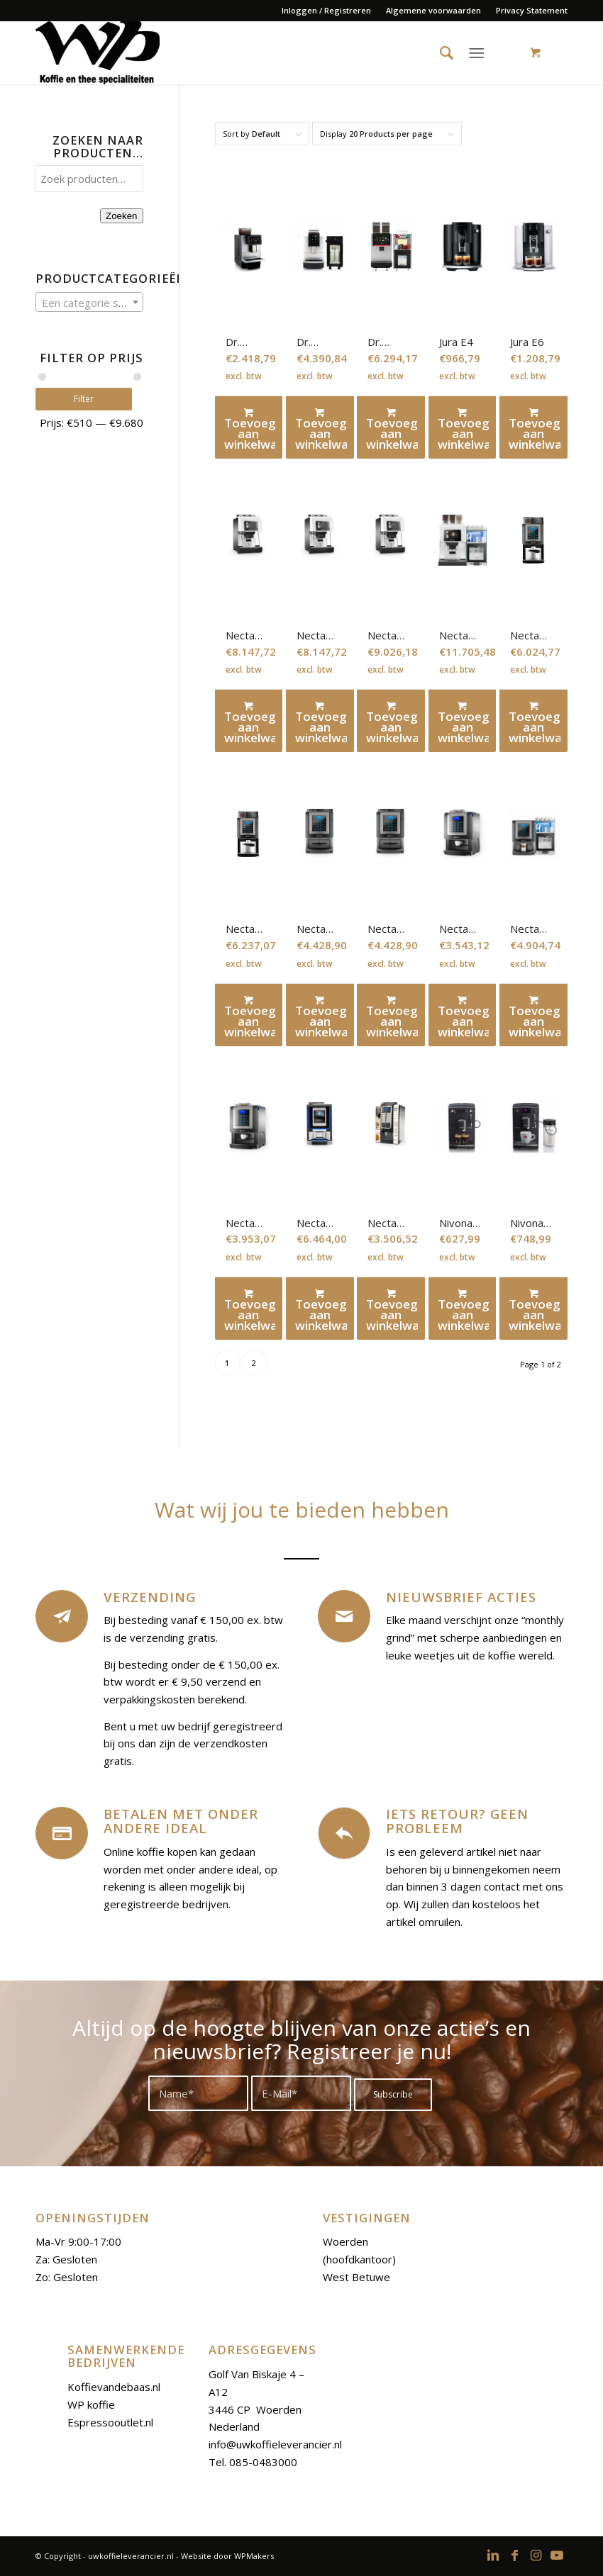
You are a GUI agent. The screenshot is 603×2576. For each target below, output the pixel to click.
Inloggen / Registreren (326, 10)
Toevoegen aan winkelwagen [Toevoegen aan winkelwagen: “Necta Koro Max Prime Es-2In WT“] (392, 1016)
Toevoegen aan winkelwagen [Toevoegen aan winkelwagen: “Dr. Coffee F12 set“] (321, 428)
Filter (89, 399)
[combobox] (89, 302)
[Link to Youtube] (557, 2554)
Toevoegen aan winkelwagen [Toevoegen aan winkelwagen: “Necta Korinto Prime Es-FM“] (250, 1016)
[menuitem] (327, 10)
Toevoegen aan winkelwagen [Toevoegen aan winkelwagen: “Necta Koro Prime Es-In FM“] (534, 1016)
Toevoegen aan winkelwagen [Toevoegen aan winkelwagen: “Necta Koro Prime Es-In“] (463, 1016)
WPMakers (254, 2555)
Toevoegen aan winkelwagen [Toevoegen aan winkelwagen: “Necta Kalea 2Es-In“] (321, 722)
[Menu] (476, 52)
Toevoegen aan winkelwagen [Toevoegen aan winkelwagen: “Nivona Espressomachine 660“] (534, 1310)
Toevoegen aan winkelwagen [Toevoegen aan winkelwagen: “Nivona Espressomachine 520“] (463, 1310)
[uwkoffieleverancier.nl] (97, 52)
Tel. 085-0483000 (253, 2462)
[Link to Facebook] (514, 2554)
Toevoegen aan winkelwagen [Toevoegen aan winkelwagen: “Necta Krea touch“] (321, 1310)
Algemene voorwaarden (433, 10)
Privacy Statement (532, 10)
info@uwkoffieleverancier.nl (275, 2444)
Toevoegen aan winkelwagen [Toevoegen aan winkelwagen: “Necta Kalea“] (250, 722)
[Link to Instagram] (535, 2554)
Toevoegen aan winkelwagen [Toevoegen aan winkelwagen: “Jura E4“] (463, 428)
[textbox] (89, 303)
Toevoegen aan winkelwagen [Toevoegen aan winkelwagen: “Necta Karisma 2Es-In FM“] (463, 722)
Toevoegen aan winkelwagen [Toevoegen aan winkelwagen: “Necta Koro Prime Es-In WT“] (250, 1310)
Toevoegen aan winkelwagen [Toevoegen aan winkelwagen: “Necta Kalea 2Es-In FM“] (392, 722)
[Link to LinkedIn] (493, 2554)
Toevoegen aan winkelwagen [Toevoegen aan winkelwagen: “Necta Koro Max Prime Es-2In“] (321, 1016)
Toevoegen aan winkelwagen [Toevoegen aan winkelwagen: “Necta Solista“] (392, 1310)
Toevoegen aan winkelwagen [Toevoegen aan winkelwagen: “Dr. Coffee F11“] (250, 428)
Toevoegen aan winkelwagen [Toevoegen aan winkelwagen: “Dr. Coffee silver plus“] (392, 428)
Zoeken (121, 216)
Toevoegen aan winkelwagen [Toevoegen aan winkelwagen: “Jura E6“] (534, 428)
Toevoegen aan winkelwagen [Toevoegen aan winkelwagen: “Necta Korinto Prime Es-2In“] (534, 722)
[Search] (440, 52)
